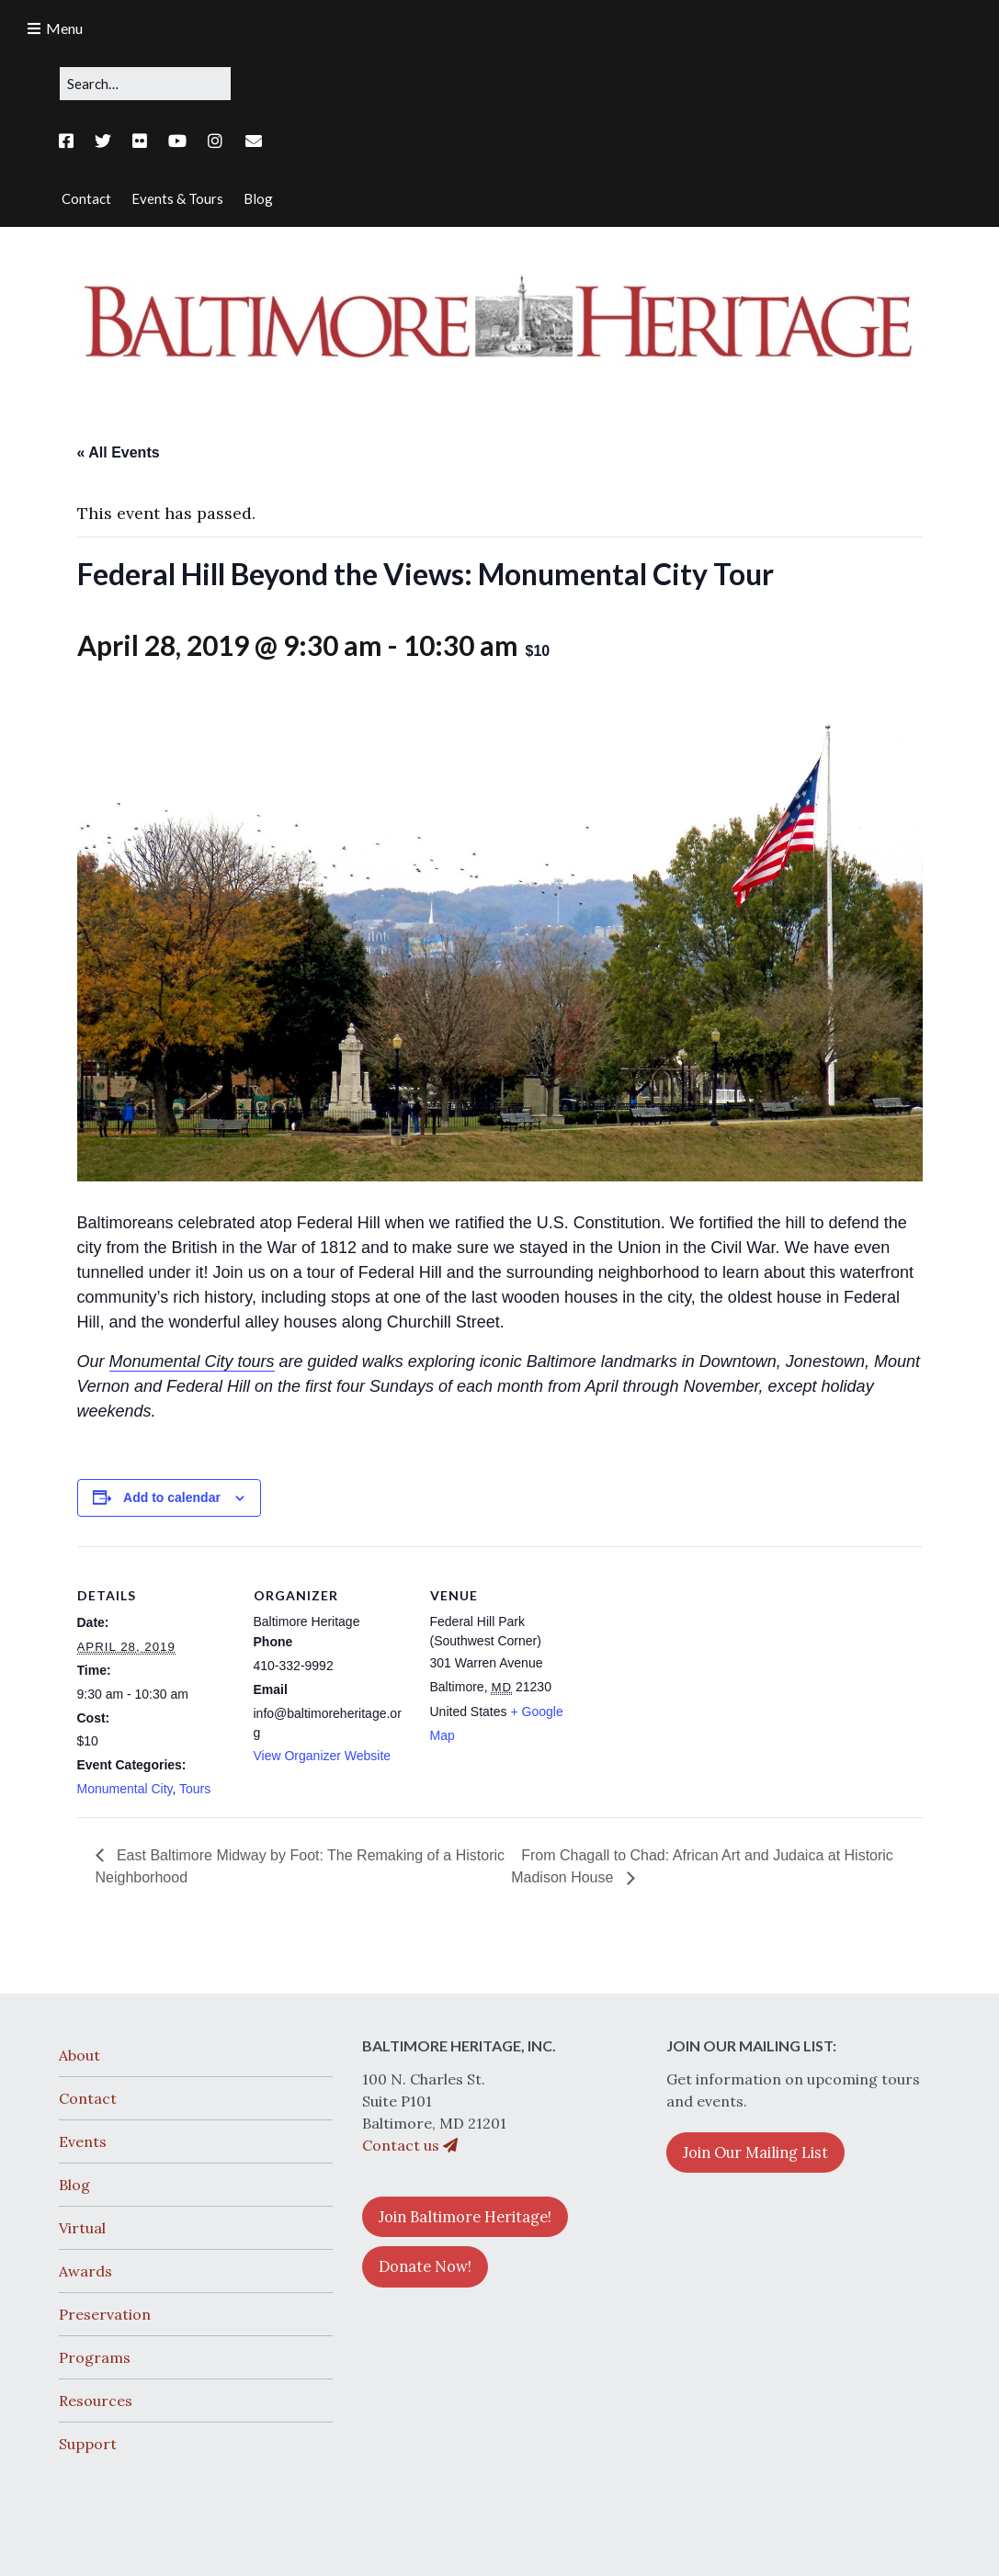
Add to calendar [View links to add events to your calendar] (172, 1497)
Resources (95, 2400)
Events (83, 2141)
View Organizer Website (323, 1755)
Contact (88, 2098)
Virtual (82, 2228)
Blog (74, 2184)
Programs (95, 2357)
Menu (64, 28)
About (79, 2055)
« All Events (118, 452)
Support (88, 2444)
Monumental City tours (192, 1361)
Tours (194, 1788)
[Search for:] (145, 83)
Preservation (105, 2314)
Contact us (410, 2145)
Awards (85, 2271)
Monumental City (125, 1788)
